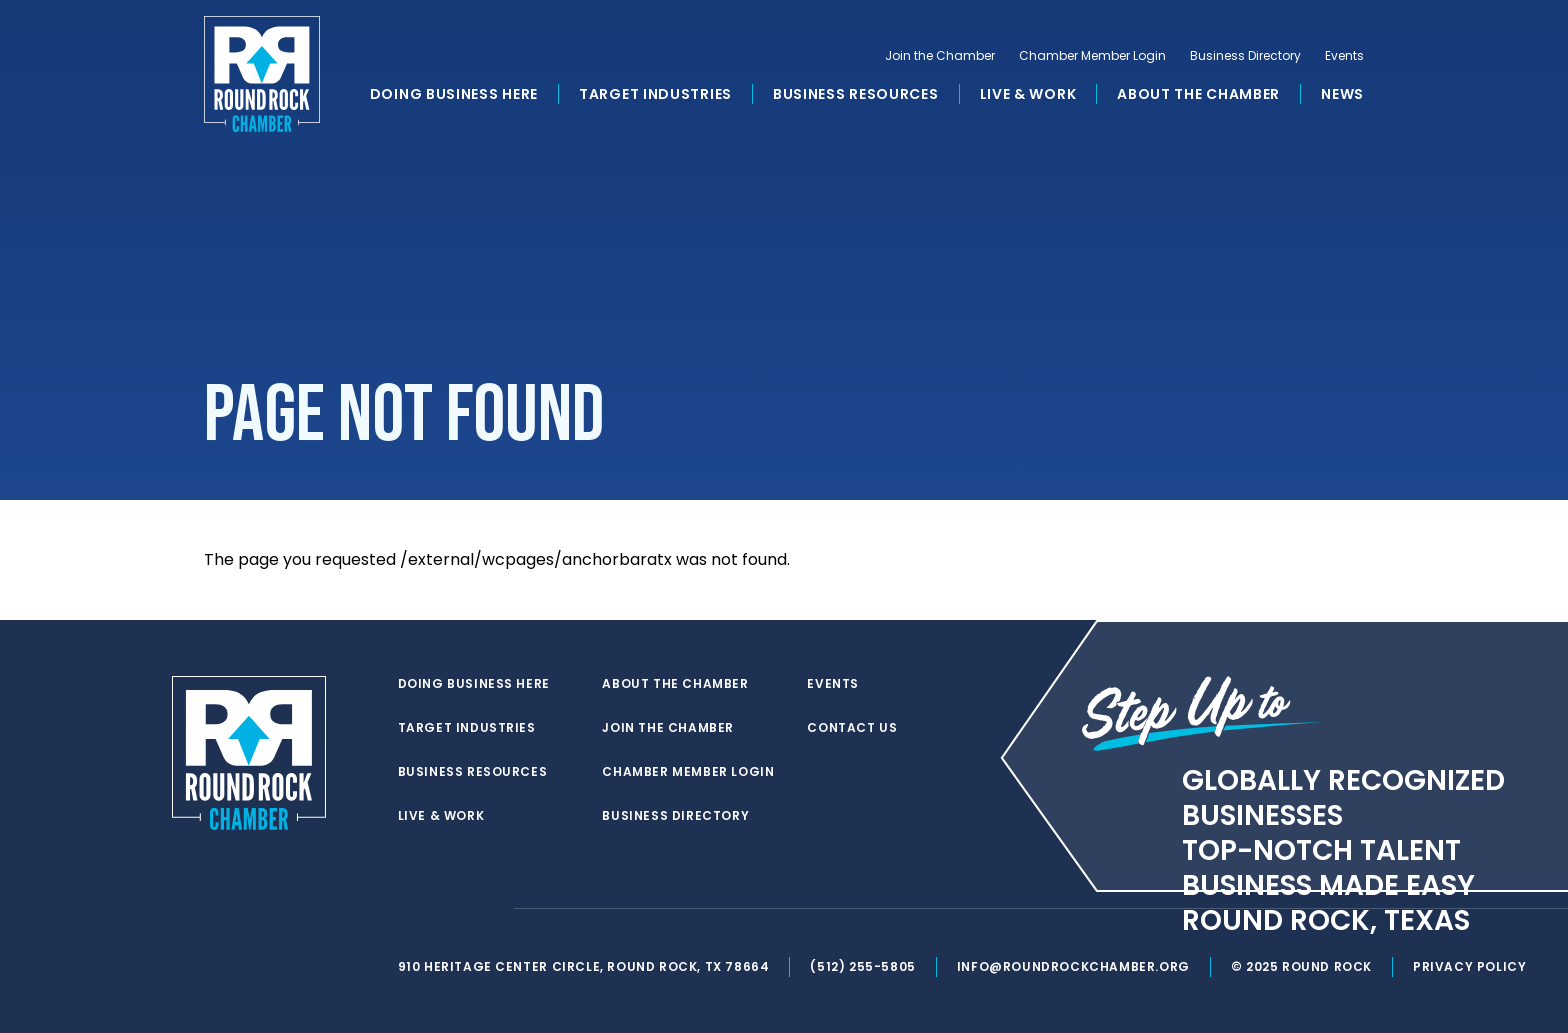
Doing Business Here (454, 94)
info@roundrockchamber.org (1073, 966)
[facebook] (448, 909)
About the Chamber (1198, 94)
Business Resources (856, 94)
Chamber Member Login (1092, 56)
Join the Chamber (940, 56)
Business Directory (1245, 56)
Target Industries (655, 94)
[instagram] (488, 909)
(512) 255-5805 (862, 966)
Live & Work (1028, 94)
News (1342, 94)
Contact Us (852, 728)
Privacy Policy (1469, 966)
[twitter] (408, 909)
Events (1344, 56)
